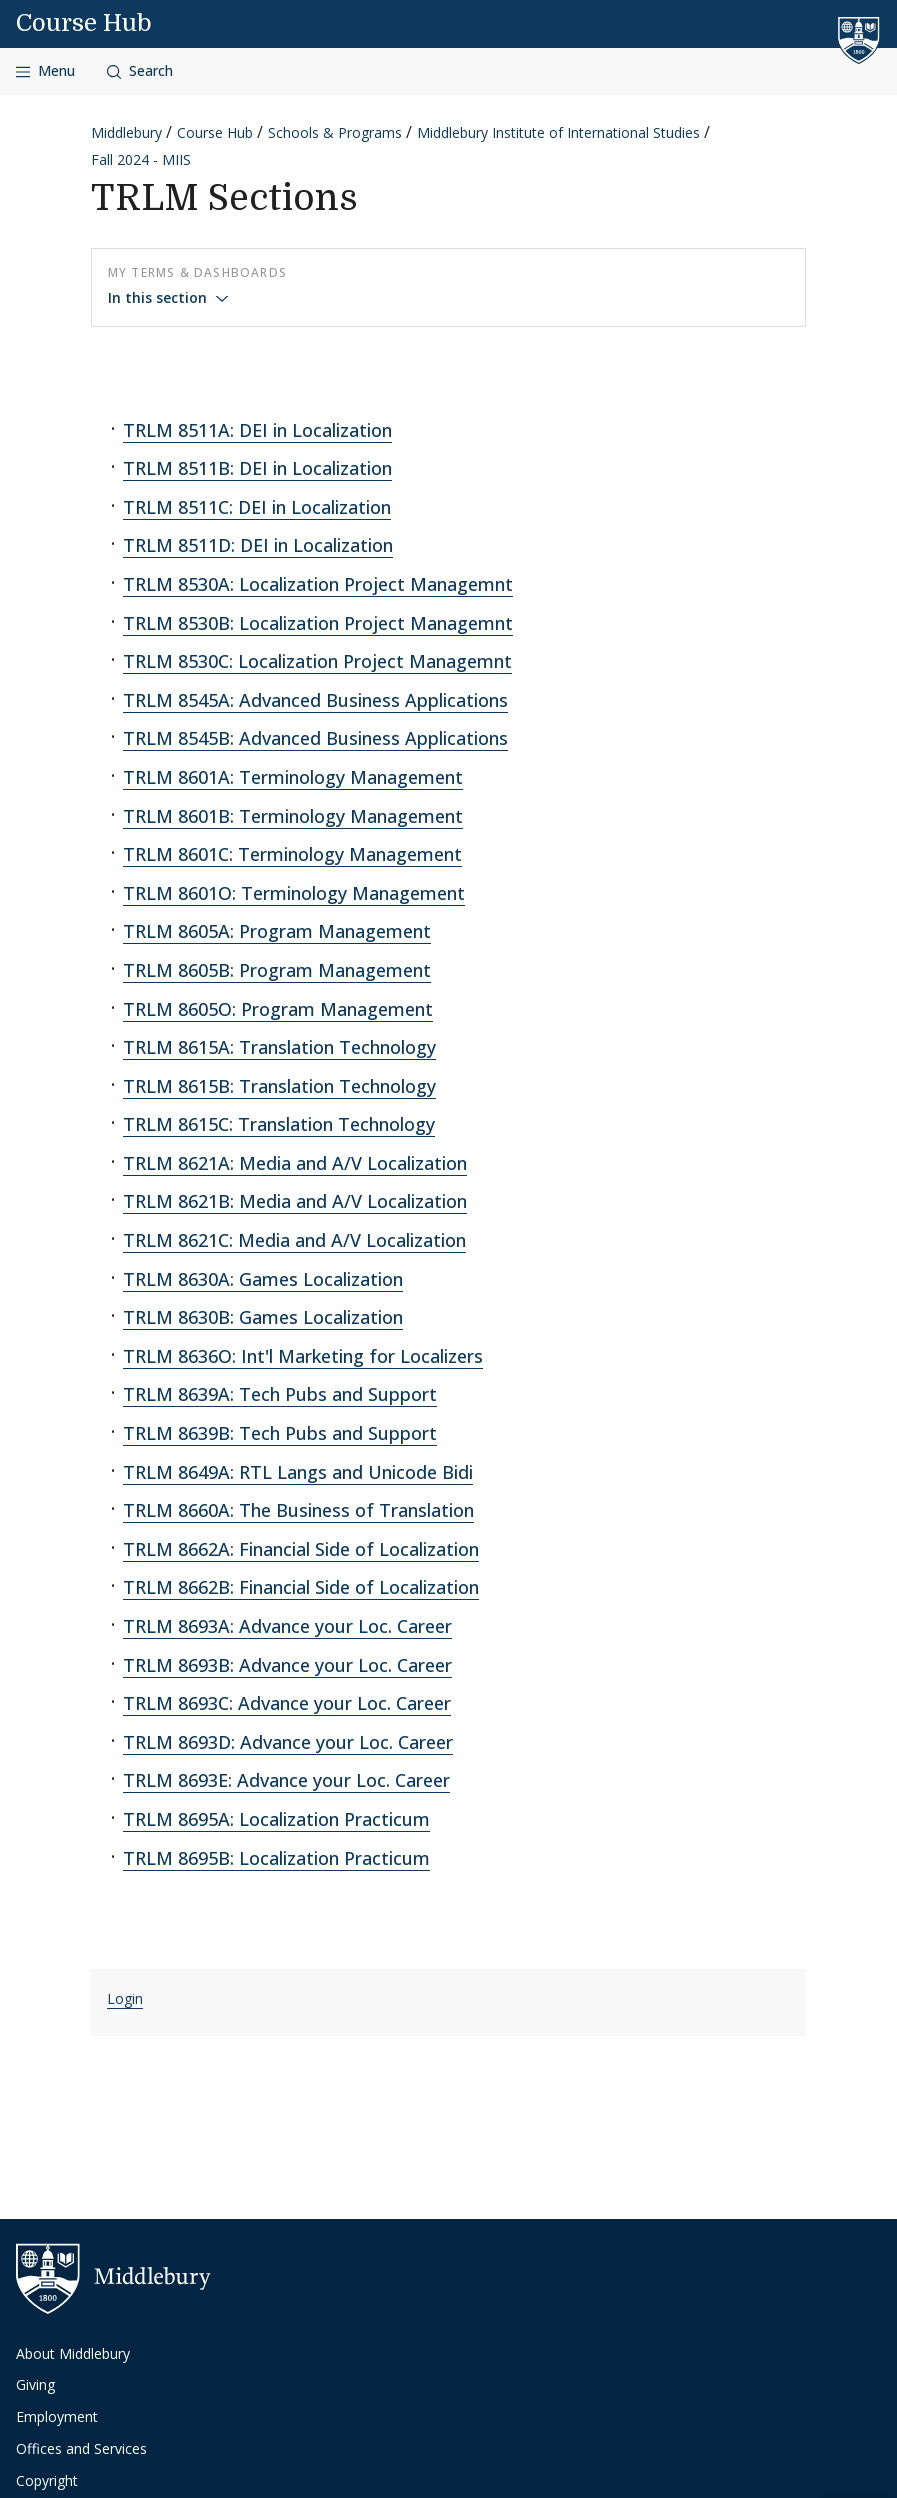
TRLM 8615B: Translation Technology (279, 1086)
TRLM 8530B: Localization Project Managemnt (318, 623)
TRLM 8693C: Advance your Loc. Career (287, 1703)
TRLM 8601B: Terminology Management (293, 816)
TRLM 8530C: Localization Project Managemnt (317, 661)
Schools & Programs (335, 132)
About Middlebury (73, 2353)
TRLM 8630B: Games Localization (263, 1317)
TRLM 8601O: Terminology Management (294, 893)
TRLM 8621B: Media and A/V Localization (295, 1201)
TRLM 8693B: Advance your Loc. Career (287, 1665)
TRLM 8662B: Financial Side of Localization (301, 1587)
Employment (57, 2416)
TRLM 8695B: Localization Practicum (276, 1858)
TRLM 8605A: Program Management (277, 931)
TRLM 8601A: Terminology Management (293, 777)
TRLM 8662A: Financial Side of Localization (301, 1549)
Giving (35, 2384)
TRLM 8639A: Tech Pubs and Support (280, 1394)
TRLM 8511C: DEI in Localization (257, 507)
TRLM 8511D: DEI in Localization (258, 545)
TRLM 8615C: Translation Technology (279, 1124)
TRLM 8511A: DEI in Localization (257, 430)
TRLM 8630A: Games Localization (263, 1279)
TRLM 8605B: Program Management (277, 970)
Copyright (47, 2480)
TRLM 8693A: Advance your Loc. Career (287, 1626)
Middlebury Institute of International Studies (558, 132)
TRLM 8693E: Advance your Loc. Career (286, 1780)
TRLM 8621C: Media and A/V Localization (294, 1240)
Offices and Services (81, 2448)
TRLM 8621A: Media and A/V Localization (295, 1163)
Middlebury (126, 132)
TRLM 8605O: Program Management (278, 1009)
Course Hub (84, 23)
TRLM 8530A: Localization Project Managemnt (318, 584)
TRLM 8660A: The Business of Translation (298, 1510)
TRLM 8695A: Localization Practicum (276, 1819)
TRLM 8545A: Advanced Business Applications (315, 700)
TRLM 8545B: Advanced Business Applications (315, 738)
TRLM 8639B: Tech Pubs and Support (280, 1433)
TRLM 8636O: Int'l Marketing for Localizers (303, 1356)
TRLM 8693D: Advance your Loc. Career (288, 1742)
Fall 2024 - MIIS (141, 159)
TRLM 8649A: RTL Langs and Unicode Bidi (298, 1472)
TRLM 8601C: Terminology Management (292, 854)
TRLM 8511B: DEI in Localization (257, 468)
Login (125, 1998)
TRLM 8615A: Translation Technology (279, 1047)
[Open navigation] (45, 71)
